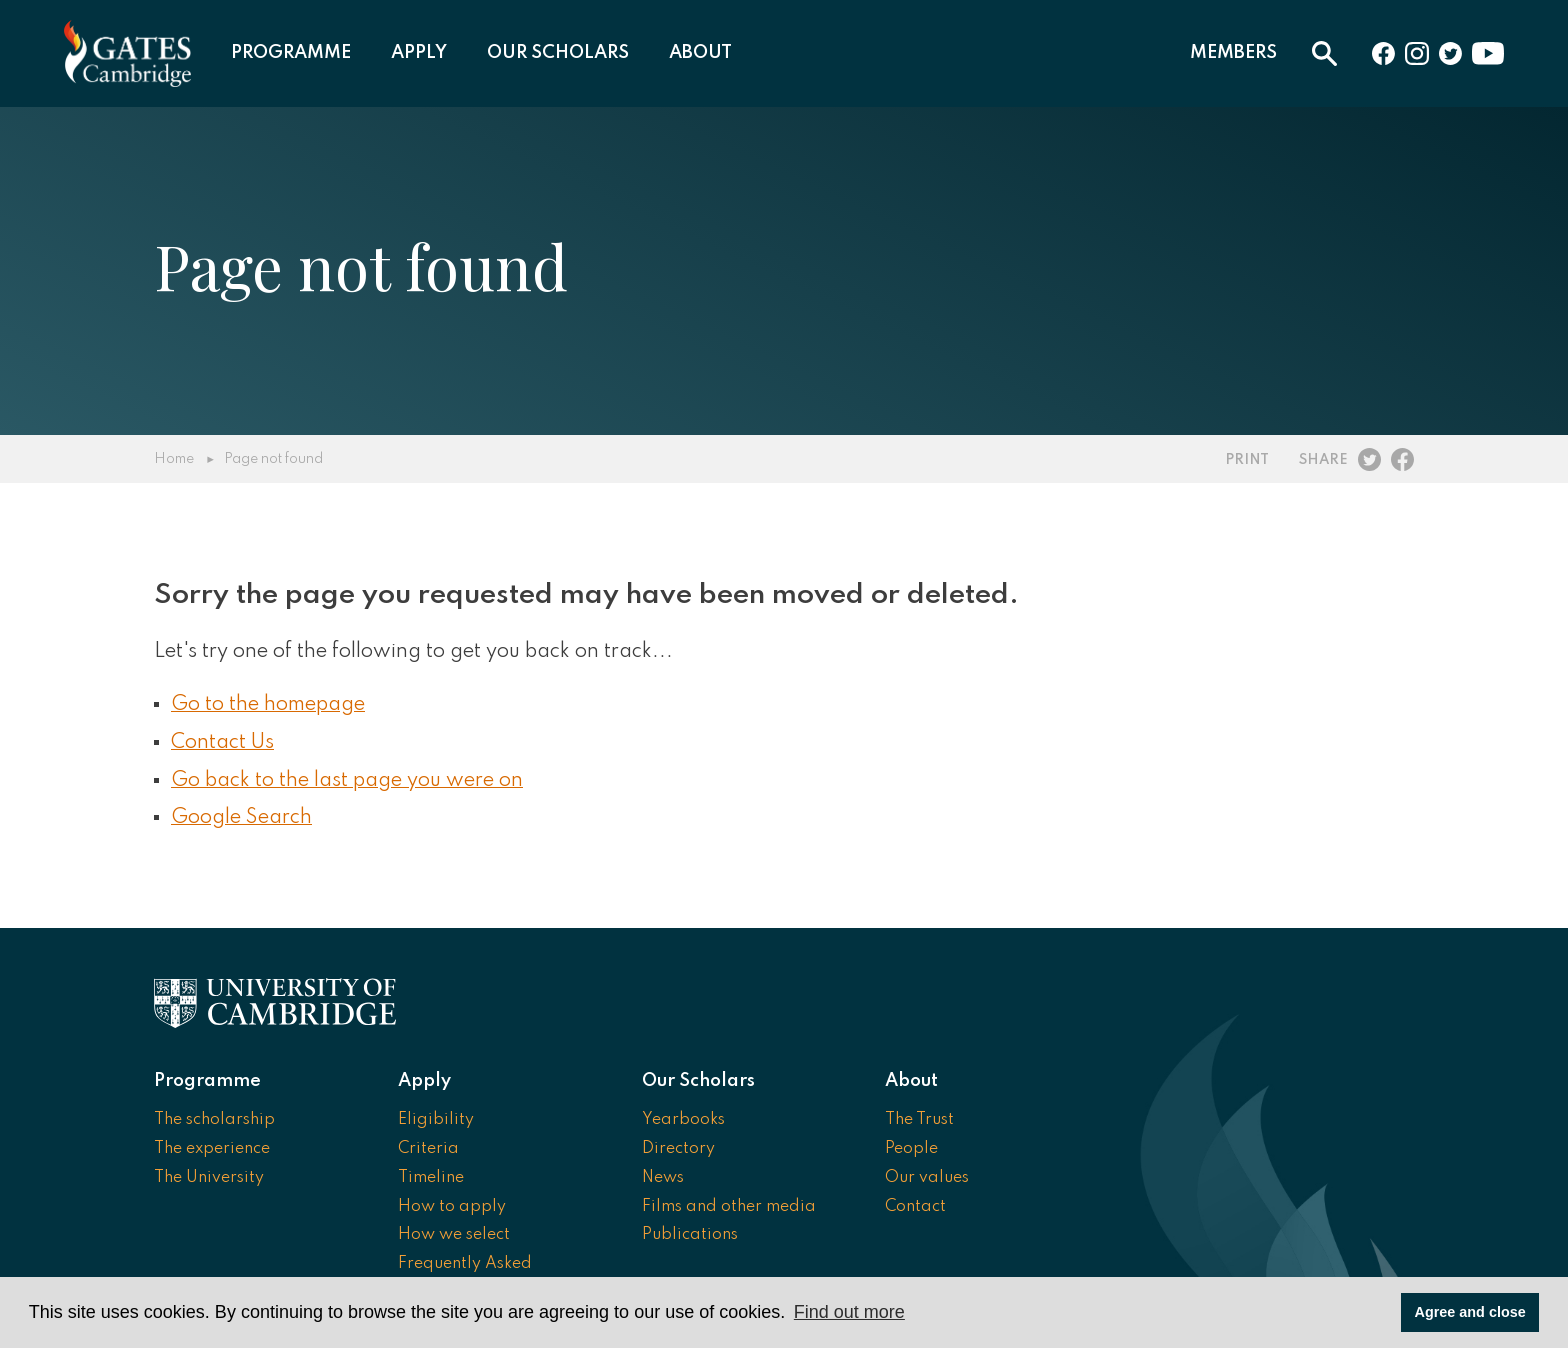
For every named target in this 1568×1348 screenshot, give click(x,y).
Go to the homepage (268, 705)
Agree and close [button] (1470, 1312)
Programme (291, 53)
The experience (212, 1149)
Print (1247, 460)
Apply (419, 53)
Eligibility (436, 1120)
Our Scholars (558, 53)
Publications (690, 1235)
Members (1233, 53)
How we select (454, 1235)
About (700, 53)
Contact (915, 1207)
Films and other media (729, 1207)
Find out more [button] (849, 1312)
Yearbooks (683, 1120)
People (911, 1149)
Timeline (431, 1178)
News (663, 1178)
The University (209, 1178)
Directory (678, 1149)
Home (174, 459)
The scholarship (214, 1120)
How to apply (452, 1207)
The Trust (919, 1120)
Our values (927, 1178)
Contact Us (222, 743)
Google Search (241, 818)
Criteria (428, 1149)
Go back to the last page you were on (347, 781)
